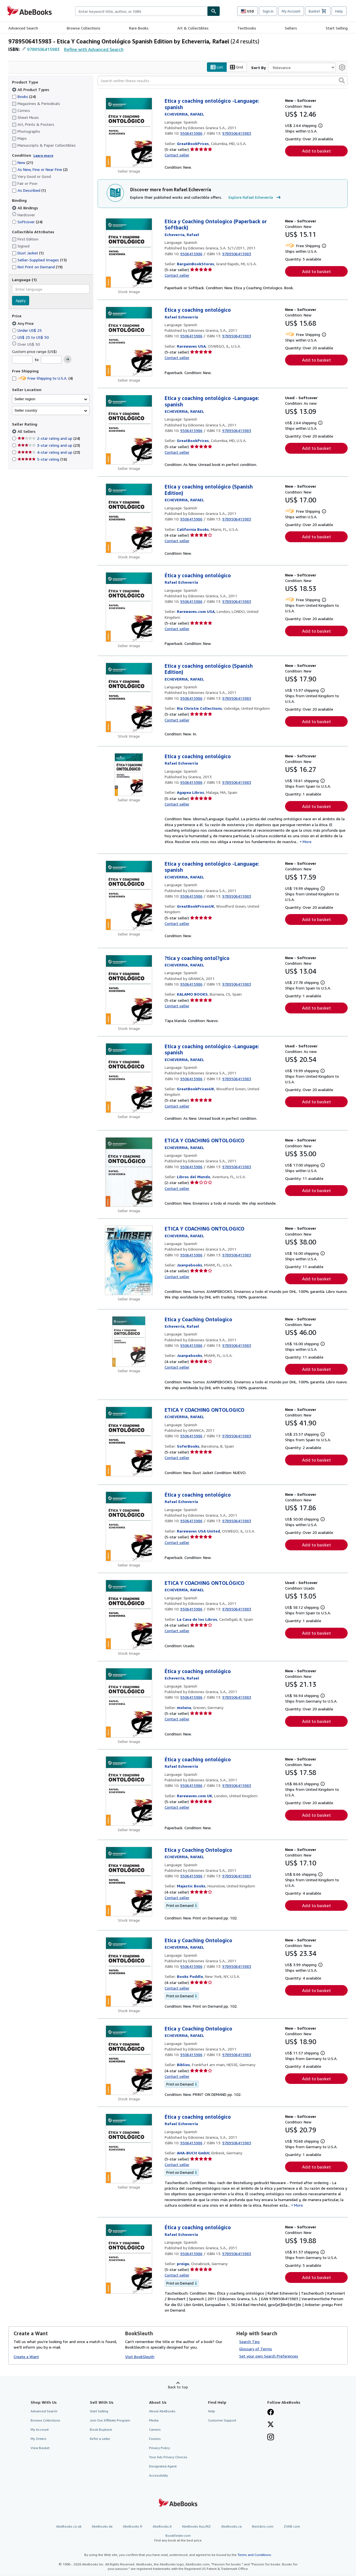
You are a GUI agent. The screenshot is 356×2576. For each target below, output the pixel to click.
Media (154, 2420)
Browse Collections (83, 28)
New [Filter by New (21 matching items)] (22, 162)
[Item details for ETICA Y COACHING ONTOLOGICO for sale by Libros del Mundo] (129, 1172)
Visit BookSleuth (139, 2356)
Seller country (25, 410)
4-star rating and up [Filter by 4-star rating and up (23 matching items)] (49, 452)
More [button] (307, 841)
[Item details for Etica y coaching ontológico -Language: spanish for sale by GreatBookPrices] (129, 133)
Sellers (291, 28)
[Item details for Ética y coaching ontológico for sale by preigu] (129, 2259)
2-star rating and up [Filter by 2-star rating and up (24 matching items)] (49, 438)
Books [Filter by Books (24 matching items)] (24, 96)
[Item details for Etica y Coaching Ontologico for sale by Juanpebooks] (129, 1341)
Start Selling (337, 28)
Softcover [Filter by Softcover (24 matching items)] (27, 221)
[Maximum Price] (51, 360)
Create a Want (26, 2356)
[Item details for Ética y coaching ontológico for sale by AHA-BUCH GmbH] (129, 2148)
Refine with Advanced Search (93, 49)
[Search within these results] (223, 80)
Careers (155, 2429)
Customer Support (222, 2420)
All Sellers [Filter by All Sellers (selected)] (27, 431)
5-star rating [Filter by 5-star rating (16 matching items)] (42, 459)
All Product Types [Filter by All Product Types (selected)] (31, 89)
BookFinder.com (178, 2538)
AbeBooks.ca (231, 2526)
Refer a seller (100, 2439)
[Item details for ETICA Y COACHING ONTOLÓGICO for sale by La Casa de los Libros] (129, 1614)
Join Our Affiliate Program (110, 2420)
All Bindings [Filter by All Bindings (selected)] (25, 207)
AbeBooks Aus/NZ (196, 2526)
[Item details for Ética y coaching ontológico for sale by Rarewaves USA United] (129, 1526)
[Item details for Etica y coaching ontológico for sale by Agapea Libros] (129, 774)
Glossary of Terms (255, 2348)
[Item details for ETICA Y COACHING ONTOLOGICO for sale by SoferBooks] (129, 1441)
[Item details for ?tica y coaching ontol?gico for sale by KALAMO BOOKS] (129, 990)
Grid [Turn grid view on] (236, 67)
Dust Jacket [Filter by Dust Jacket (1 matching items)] (28, 253)
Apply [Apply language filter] (21, 300)
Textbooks (246, 28)
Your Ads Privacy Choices (168, 2457)
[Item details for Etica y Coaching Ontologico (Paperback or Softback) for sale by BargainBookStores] (129, 253)
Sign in (268, 11)
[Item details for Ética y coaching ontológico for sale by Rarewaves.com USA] (129, 607)
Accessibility (158, 2476)
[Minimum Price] (22, 360)
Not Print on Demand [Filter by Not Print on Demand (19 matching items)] (37, 267)
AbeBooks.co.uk (68, 2526)
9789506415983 (43, 49)
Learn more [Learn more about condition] (43, 155)
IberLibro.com (262, 2526)
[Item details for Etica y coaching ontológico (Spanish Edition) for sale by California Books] (129, 518)
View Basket (40, 2448)
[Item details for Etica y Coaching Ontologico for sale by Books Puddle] (129, 1972)
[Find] (213, 11)
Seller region (24, 399)
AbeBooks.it (162, 2526)
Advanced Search (23, 28)
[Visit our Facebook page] (270, 2412)
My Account (291, 11)
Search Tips (249, 2341)
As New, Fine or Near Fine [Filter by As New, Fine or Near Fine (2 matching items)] (40, 169)
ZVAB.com (292, 2526)
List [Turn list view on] (217, 67)
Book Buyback (101, 2429)
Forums (155, 2439)
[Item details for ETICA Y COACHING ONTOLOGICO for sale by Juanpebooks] (129, 1260)
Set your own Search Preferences (268, 2356)
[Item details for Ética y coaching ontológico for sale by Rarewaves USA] (129, 342)
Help (339, 11)
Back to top (178, 2387)
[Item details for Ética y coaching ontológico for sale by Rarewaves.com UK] (129, 1791)
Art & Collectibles (193, 28)
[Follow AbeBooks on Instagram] (270, 2438)
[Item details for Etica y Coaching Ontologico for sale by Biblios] (129, 2060)
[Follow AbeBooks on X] (270, 2425)
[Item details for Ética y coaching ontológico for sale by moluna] (129, 1703)
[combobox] (141, 11)
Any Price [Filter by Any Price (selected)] (23, 323)
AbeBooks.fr (132, 2526)
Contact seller (177, 155)
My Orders (38, 2439)
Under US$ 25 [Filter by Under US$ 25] (27, 330)
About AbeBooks (162, 2411)
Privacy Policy (159, 2448)
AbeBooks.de (102, 2526)
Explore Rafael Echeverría (255, 197)
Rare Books (139, 28)
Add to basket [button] (316, 151)
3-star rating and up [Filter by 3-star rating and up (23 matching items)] (49, 445)
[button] (342, 81)
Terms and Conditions (254, 2555)
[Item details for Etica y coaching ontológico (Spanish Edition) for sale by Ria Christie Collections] (129, 697)
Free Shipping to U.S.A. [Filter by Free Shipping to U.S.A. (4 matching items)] (42, 378)
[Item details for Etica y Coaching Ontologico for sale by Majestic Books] (129, 1881)
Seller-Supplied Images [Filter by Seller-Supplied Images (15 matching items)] (39, 260)
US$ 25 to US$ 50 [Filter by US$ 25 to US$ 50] (31, 337)
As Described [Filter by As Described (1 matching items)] (29, 190)
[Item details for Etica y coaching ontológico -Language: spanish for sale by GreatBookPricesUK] (129, 895)
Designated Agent (163, 2466)
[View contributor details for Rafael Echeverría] (184, 114)
